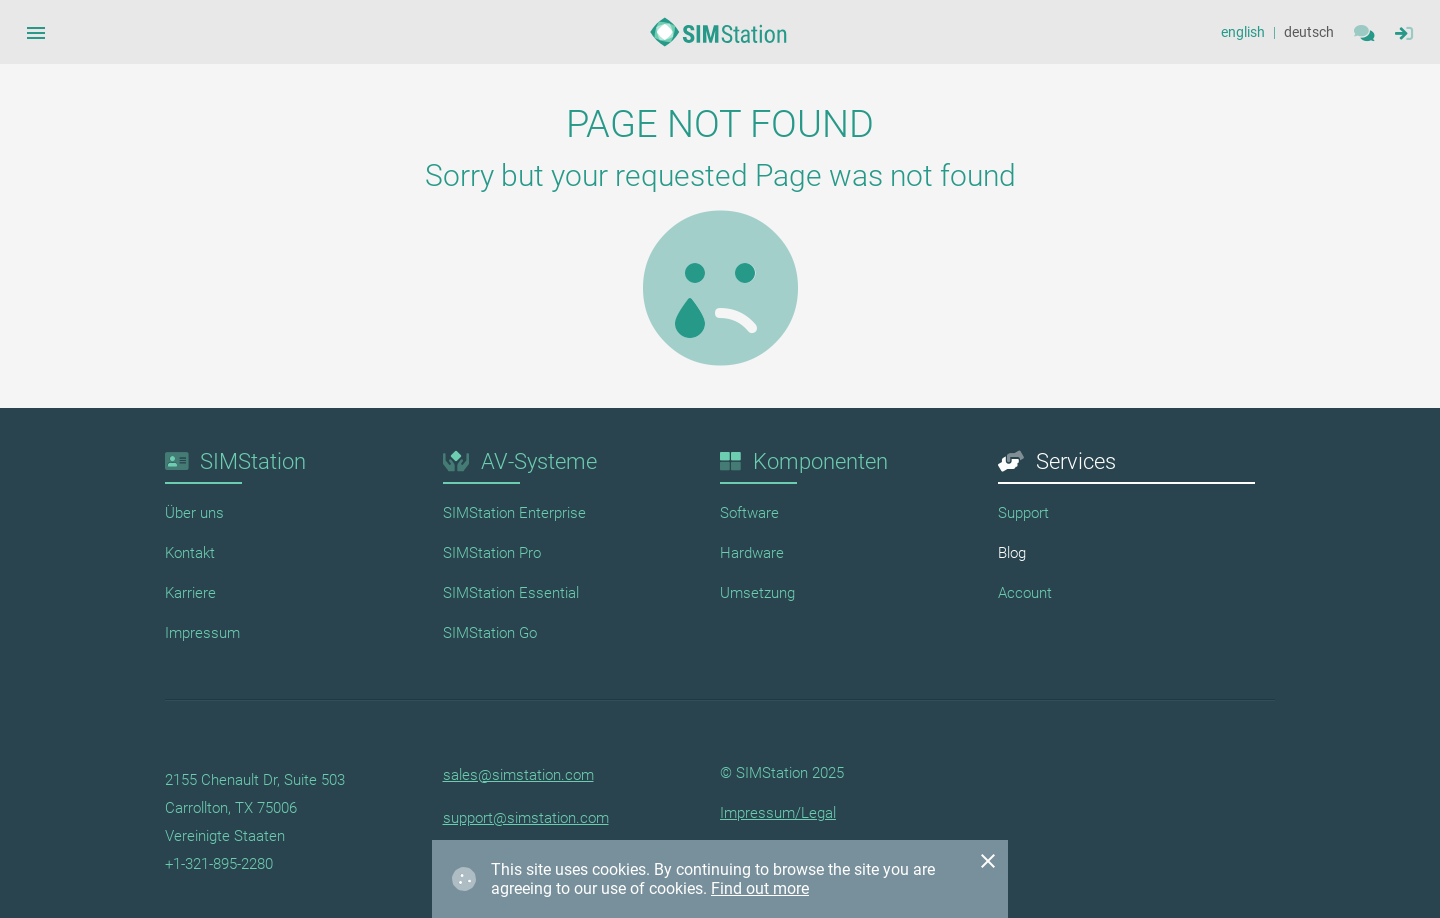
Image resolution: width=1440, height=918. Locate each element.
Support (1023, 513)
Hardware (752, 553)
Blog (1012, 553)
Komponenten (820, 461)
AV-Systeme (539, 461)
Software (749, 513)
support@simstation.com (526, 818)
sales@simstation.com (518, 775)
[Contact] (1364, 32)
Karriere (190, 593)
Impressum (202, 633)
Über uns (194, 513)
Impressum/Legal (778, 813)
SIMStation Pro (492, 553)
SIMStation (253, 461)
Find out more (760, 888)
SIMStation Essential (511, 593)
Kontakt (190, 553)
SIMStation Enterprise (514, 513)
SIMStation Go (490, 633)
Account (1025, 593)
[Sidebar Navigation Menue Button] (36, 32)
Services (1076, 461)
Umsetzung (757, 593)
